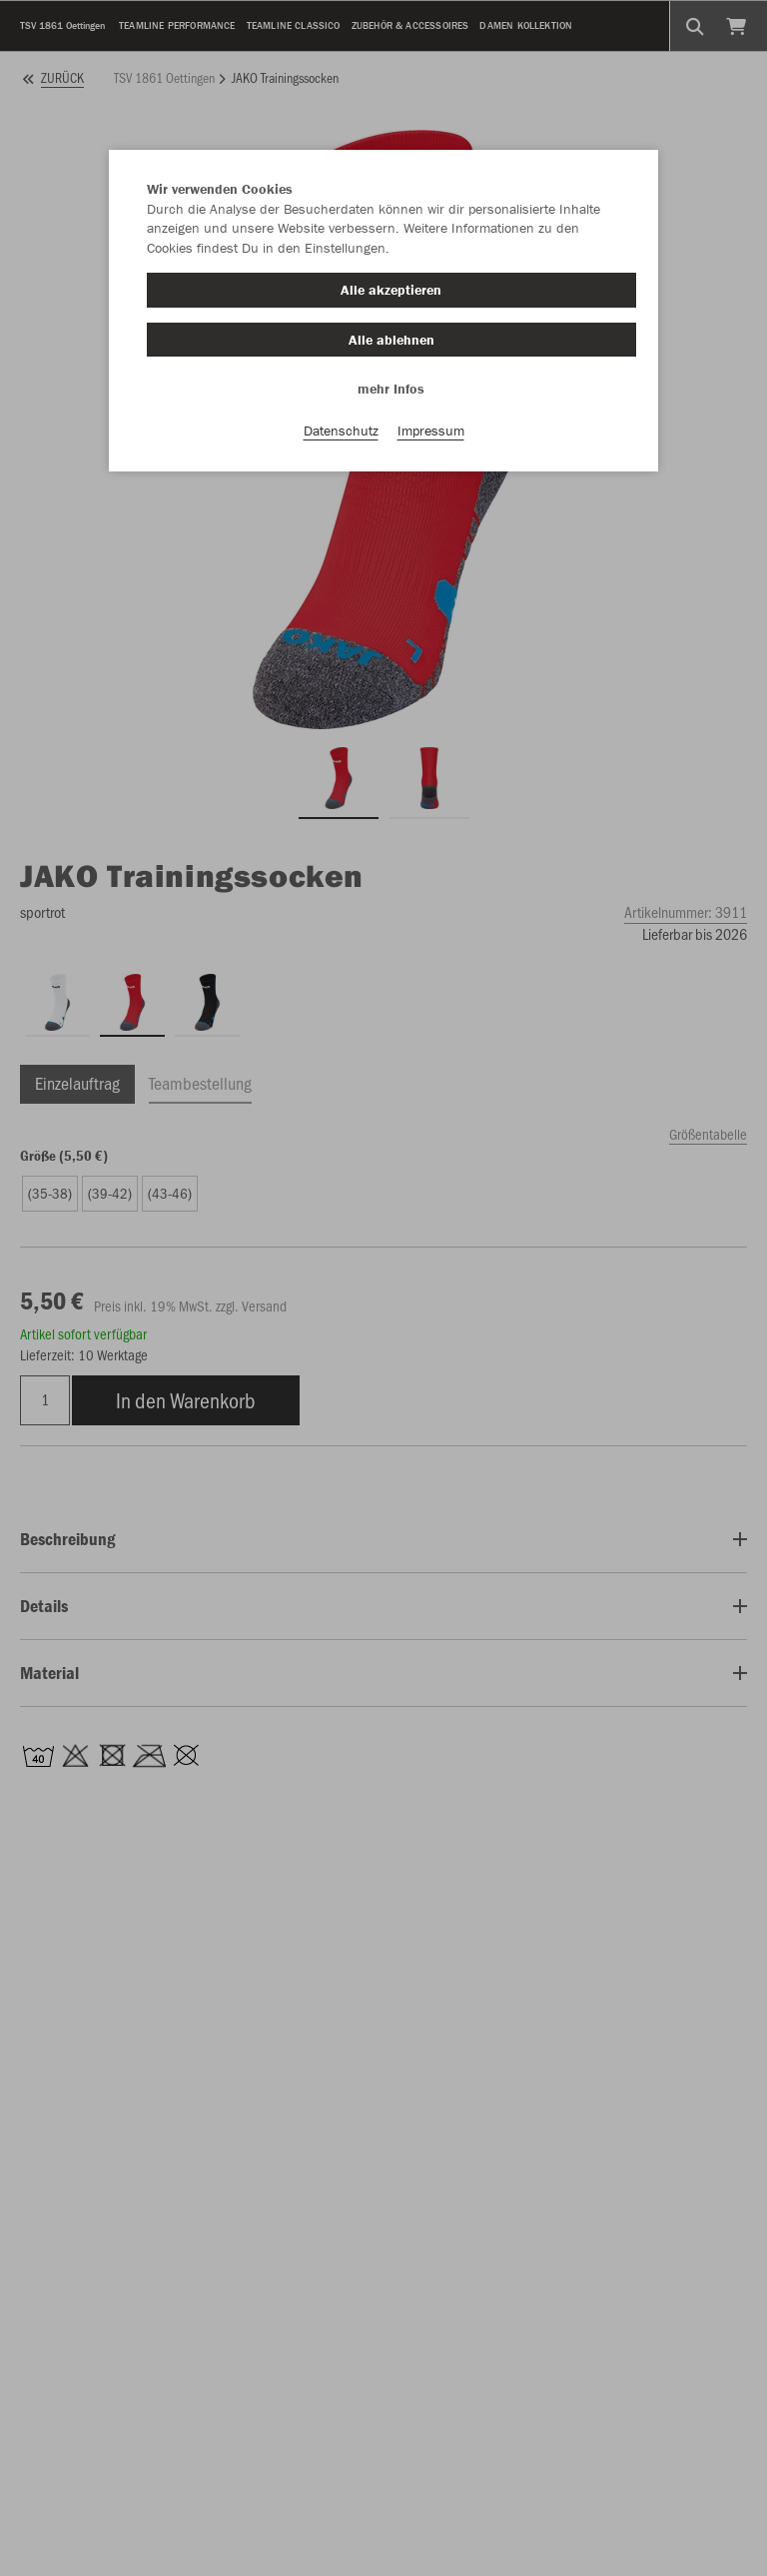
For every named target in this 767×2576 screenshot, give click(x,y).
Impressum (430, 430)
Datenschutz (341, 430)
